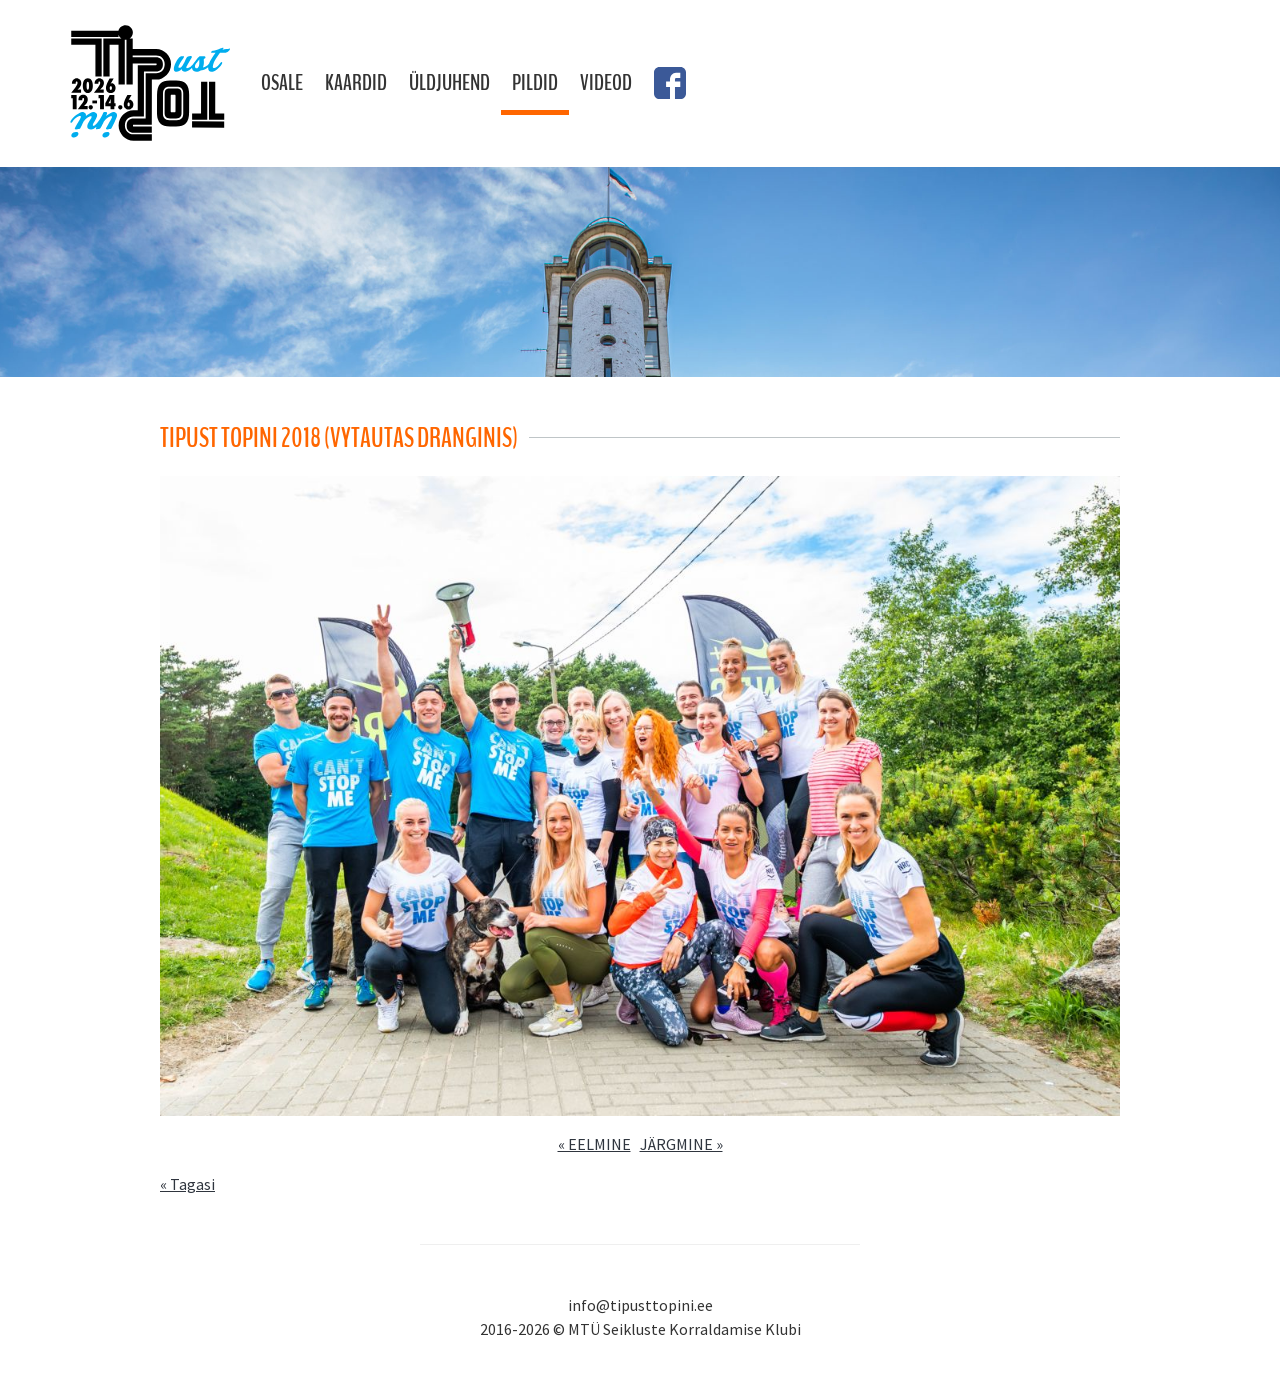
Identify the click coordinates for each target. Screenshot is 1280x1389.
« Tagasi (187, 1184)
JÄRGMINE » (681, 1144)
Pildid (535, 83)
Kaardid (356, 83)
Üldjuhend (449, 83)
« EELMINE (594, 1144)
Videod (606, 83)
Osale (282, 83)
